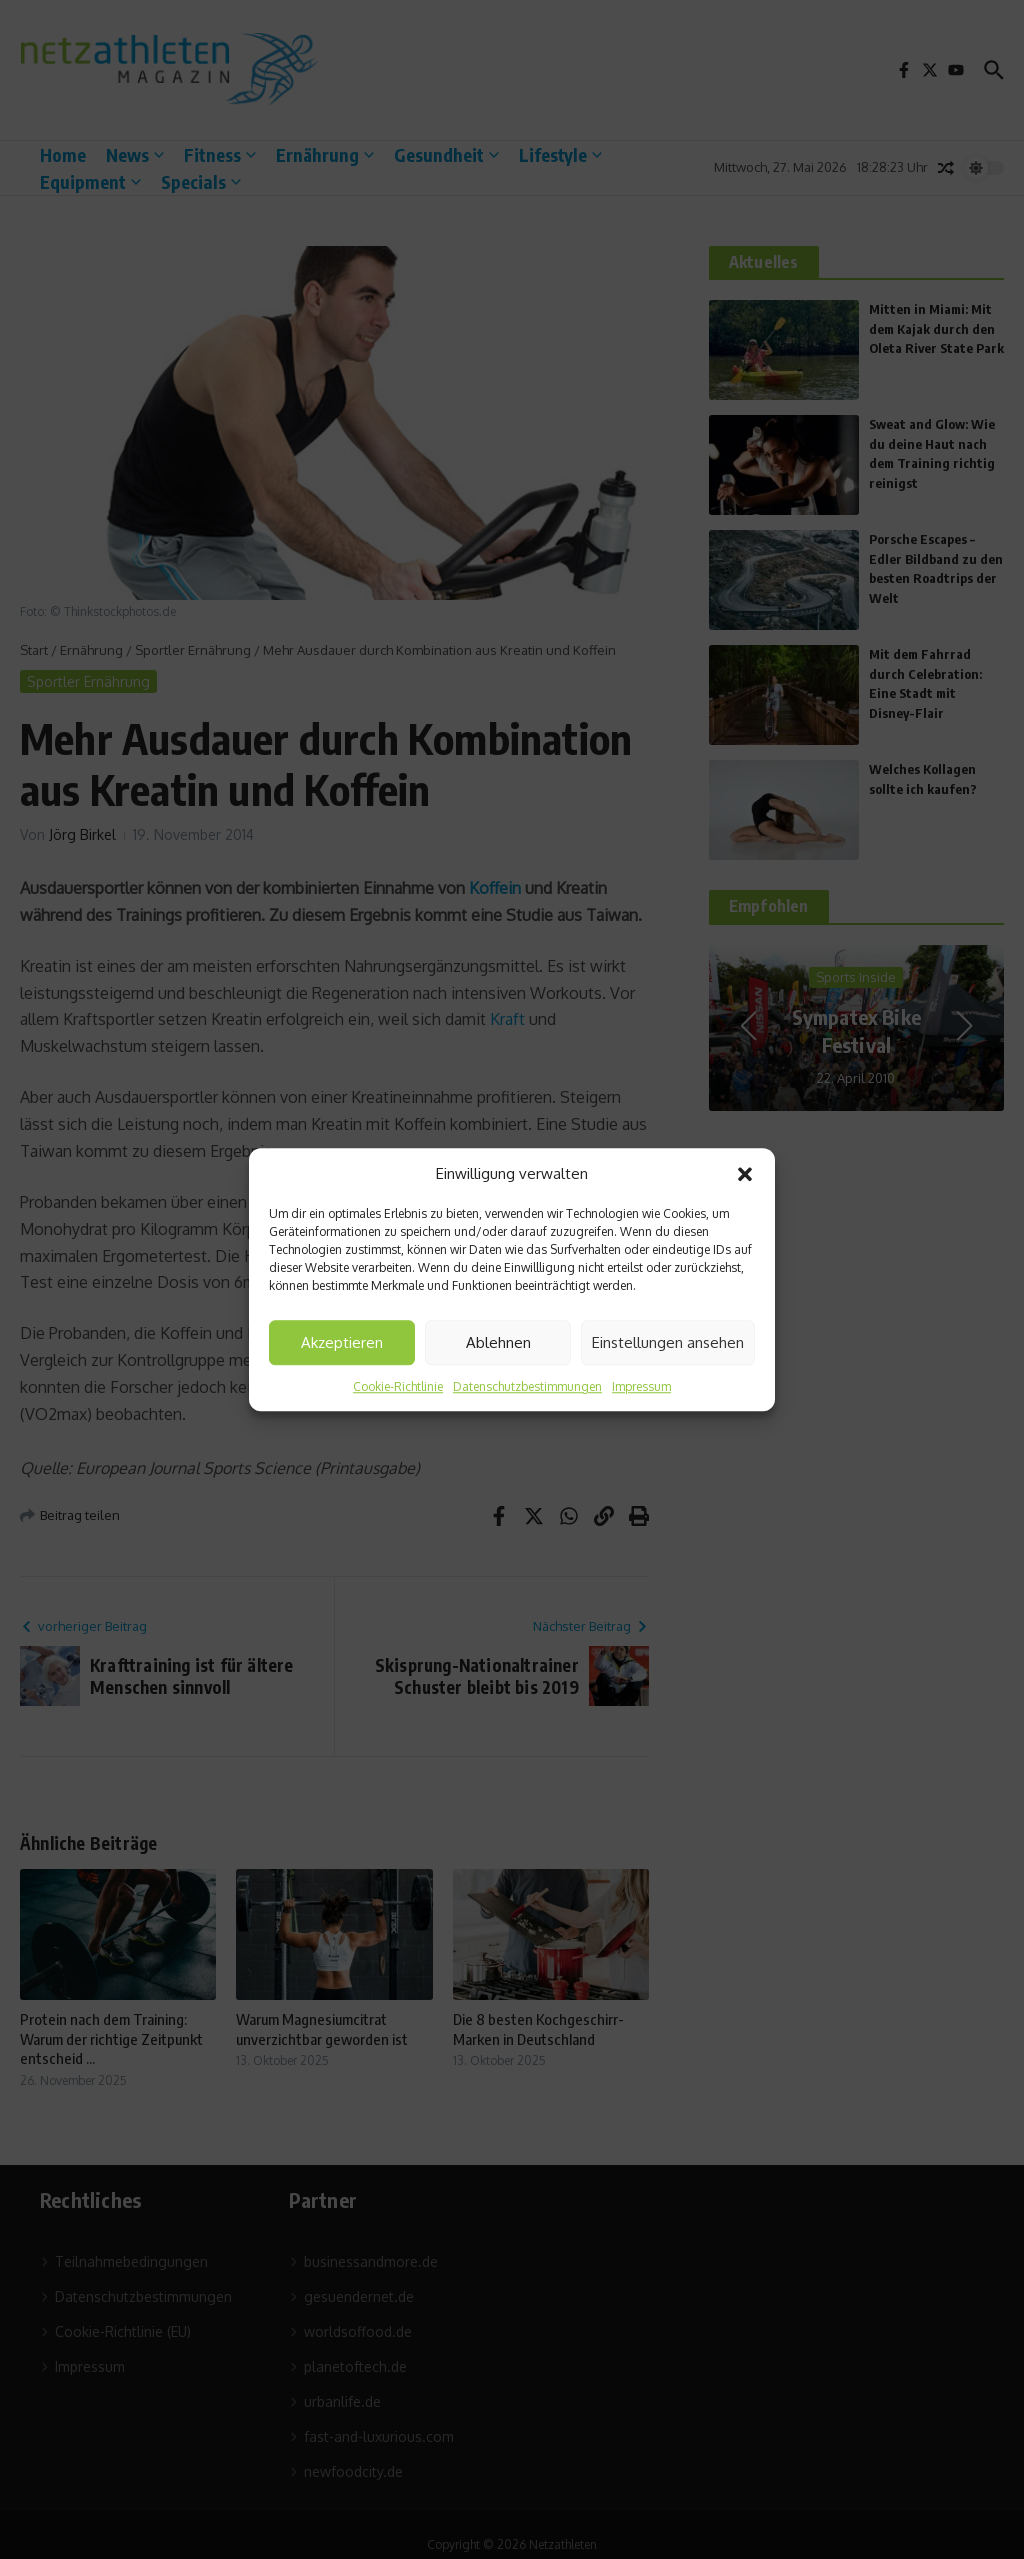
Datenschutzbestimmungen (527, 1386)
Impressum (641, 1386)
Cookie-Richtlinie (398, 1386)
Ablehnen (498, 1342)
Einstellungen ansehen (668, 1342)
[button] (745, 1174)
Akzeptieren (342, 1342)
